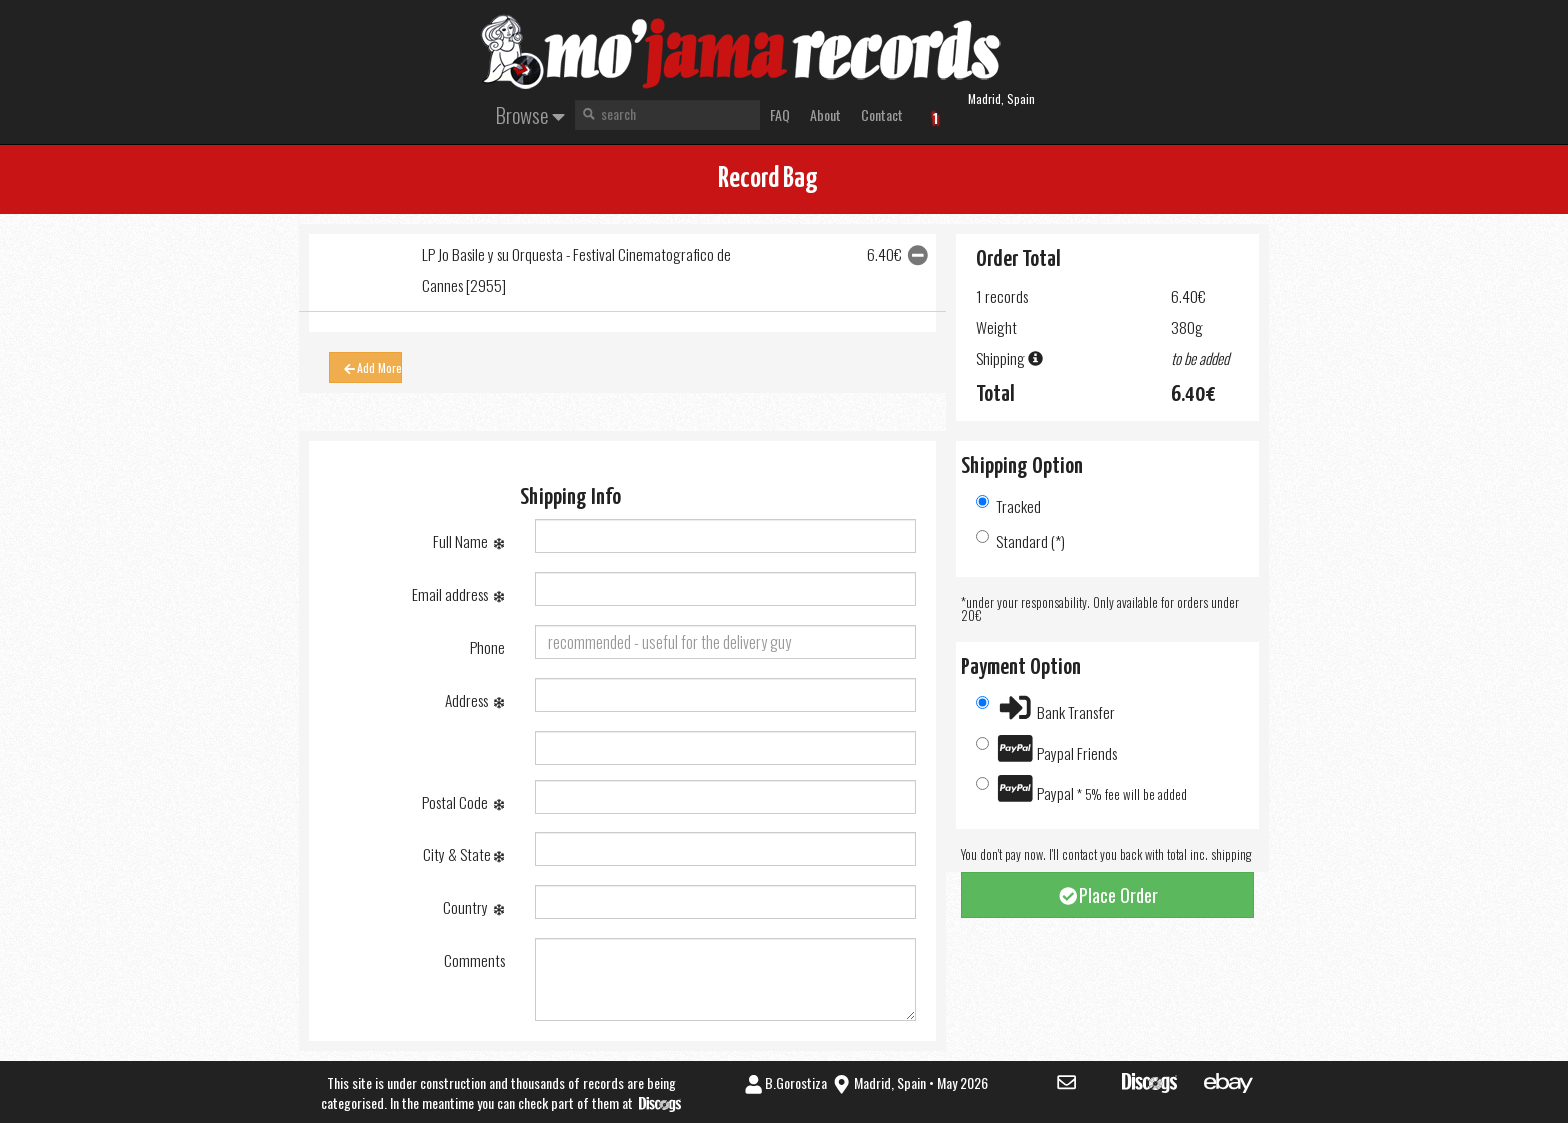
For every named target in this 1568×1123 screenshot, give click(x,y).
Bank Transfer (1046, 707)
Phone (487, 647)
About (825, 114)
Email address (458, 594)
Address (474, 700)
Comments (474, 960)
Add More (372, 367)
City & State (463, 854)
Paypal (1082, 788)
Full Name (468, 541)
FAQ (780, 114)
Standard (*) (1020, 541)
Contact (882, 114)
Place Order (1108, 895)
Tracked (1008, 506)
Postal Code (463, 802)
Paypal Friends (1047, 748)
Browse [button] (530, 114)
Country (473, 907)
